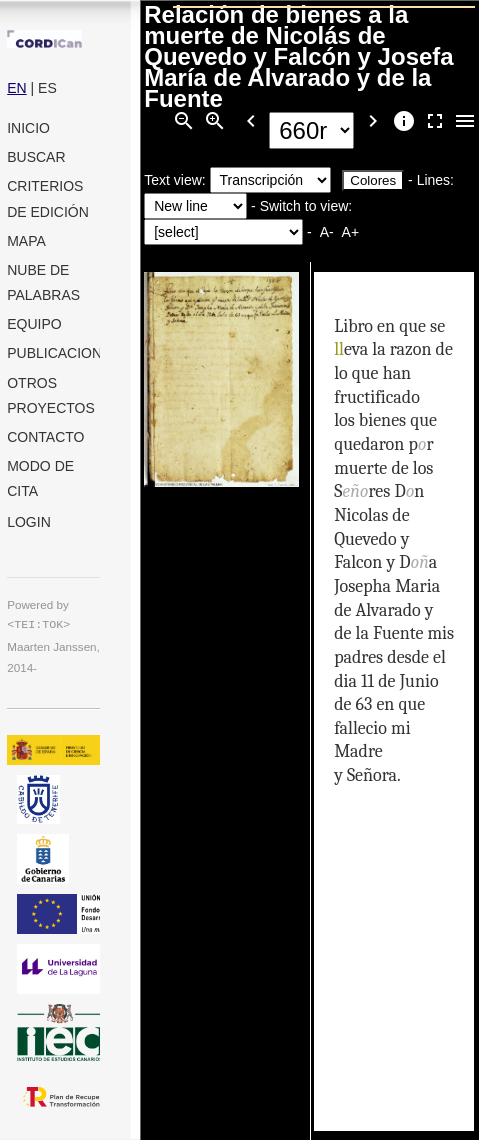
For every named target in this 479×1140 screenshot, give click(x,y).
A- (327, 232)
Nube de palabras (43, 282)
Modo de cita (40, 478)
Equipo (34, 324)
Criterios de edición (48, 198)
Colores (373, 180)
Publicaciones (53, 353)
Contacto (45, 437)
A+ (350, 232)
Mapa (26, 241)
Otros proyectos (51, 395)
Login (29, 522)
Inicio (28, 128)
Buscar (36, 157)
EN (16, 88)
